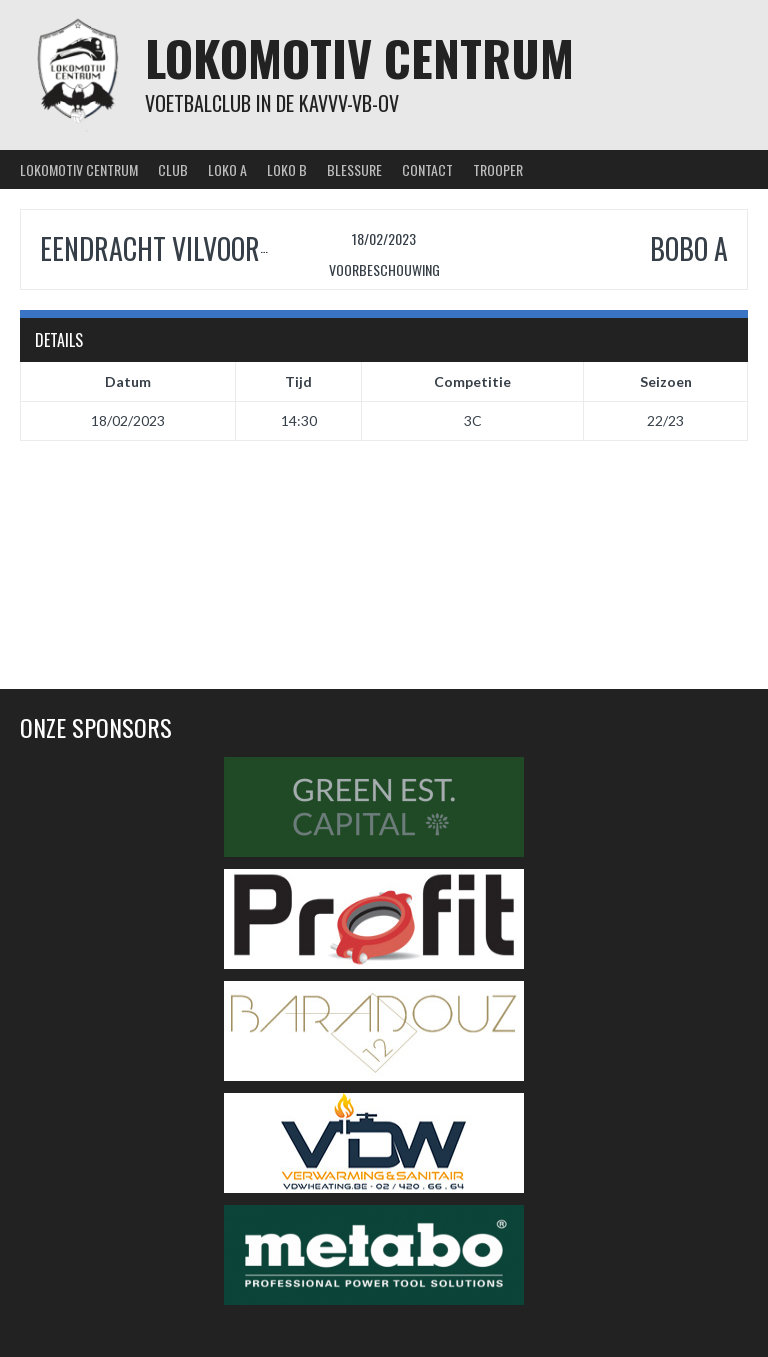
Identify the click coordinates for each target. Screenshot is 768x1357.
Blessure (354, 169)
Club (173, 169)
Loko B (287, 169)
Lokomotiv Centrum (359, 57)
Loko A (227, 169)
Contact (427, 169)
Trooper (498, 169)
